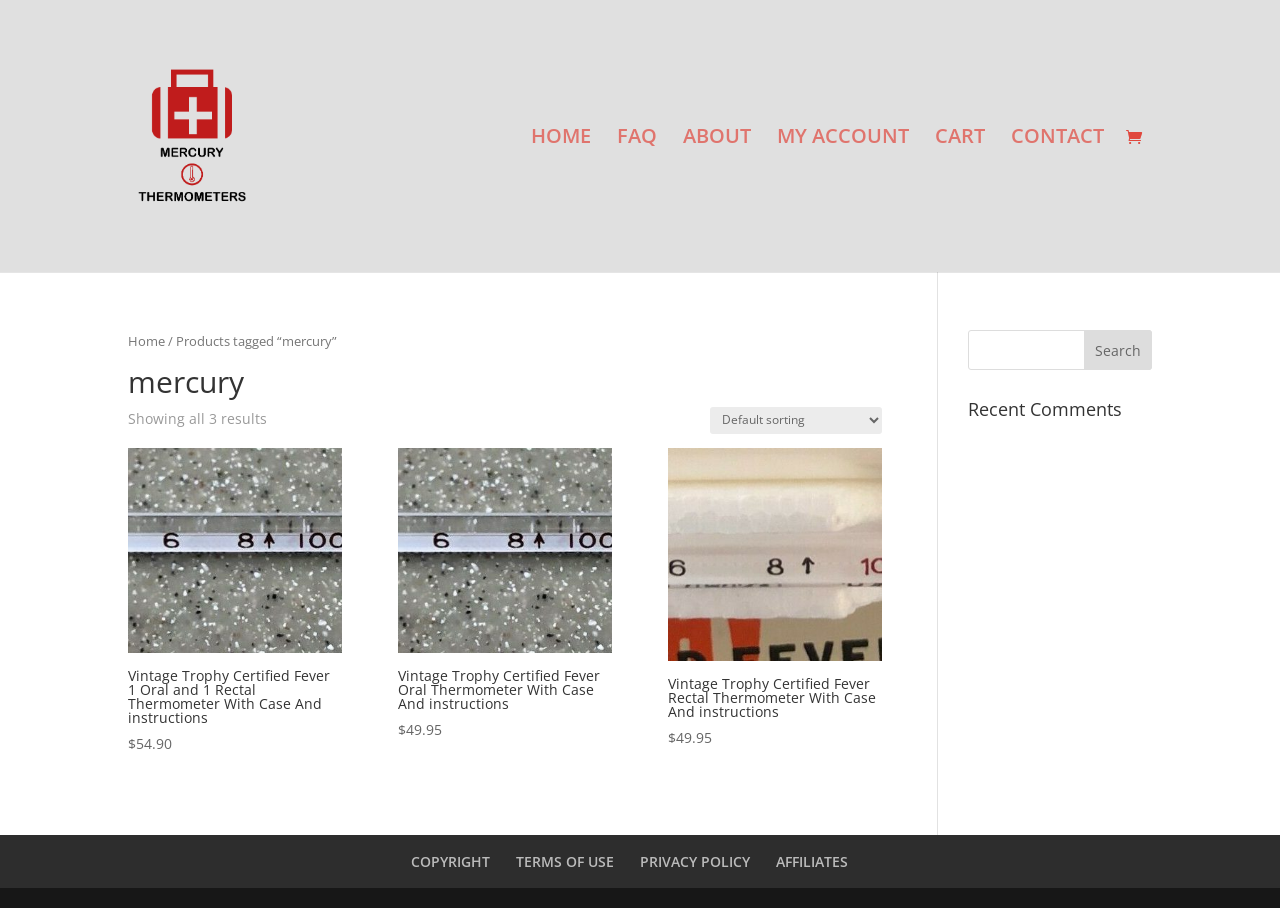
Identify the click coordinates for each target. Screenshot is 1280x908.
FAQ (637, 139)
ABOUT (717, 139)
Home (146, 341)
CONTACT (1057, 139)
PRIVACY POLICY (695, 861)
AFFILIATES (812, 861)
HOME (561, 139)
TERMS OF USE (565, 861)
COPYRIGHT (450, 861)
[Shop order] (796, 420)
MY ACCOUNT (843, 139)
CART (960, 139)
